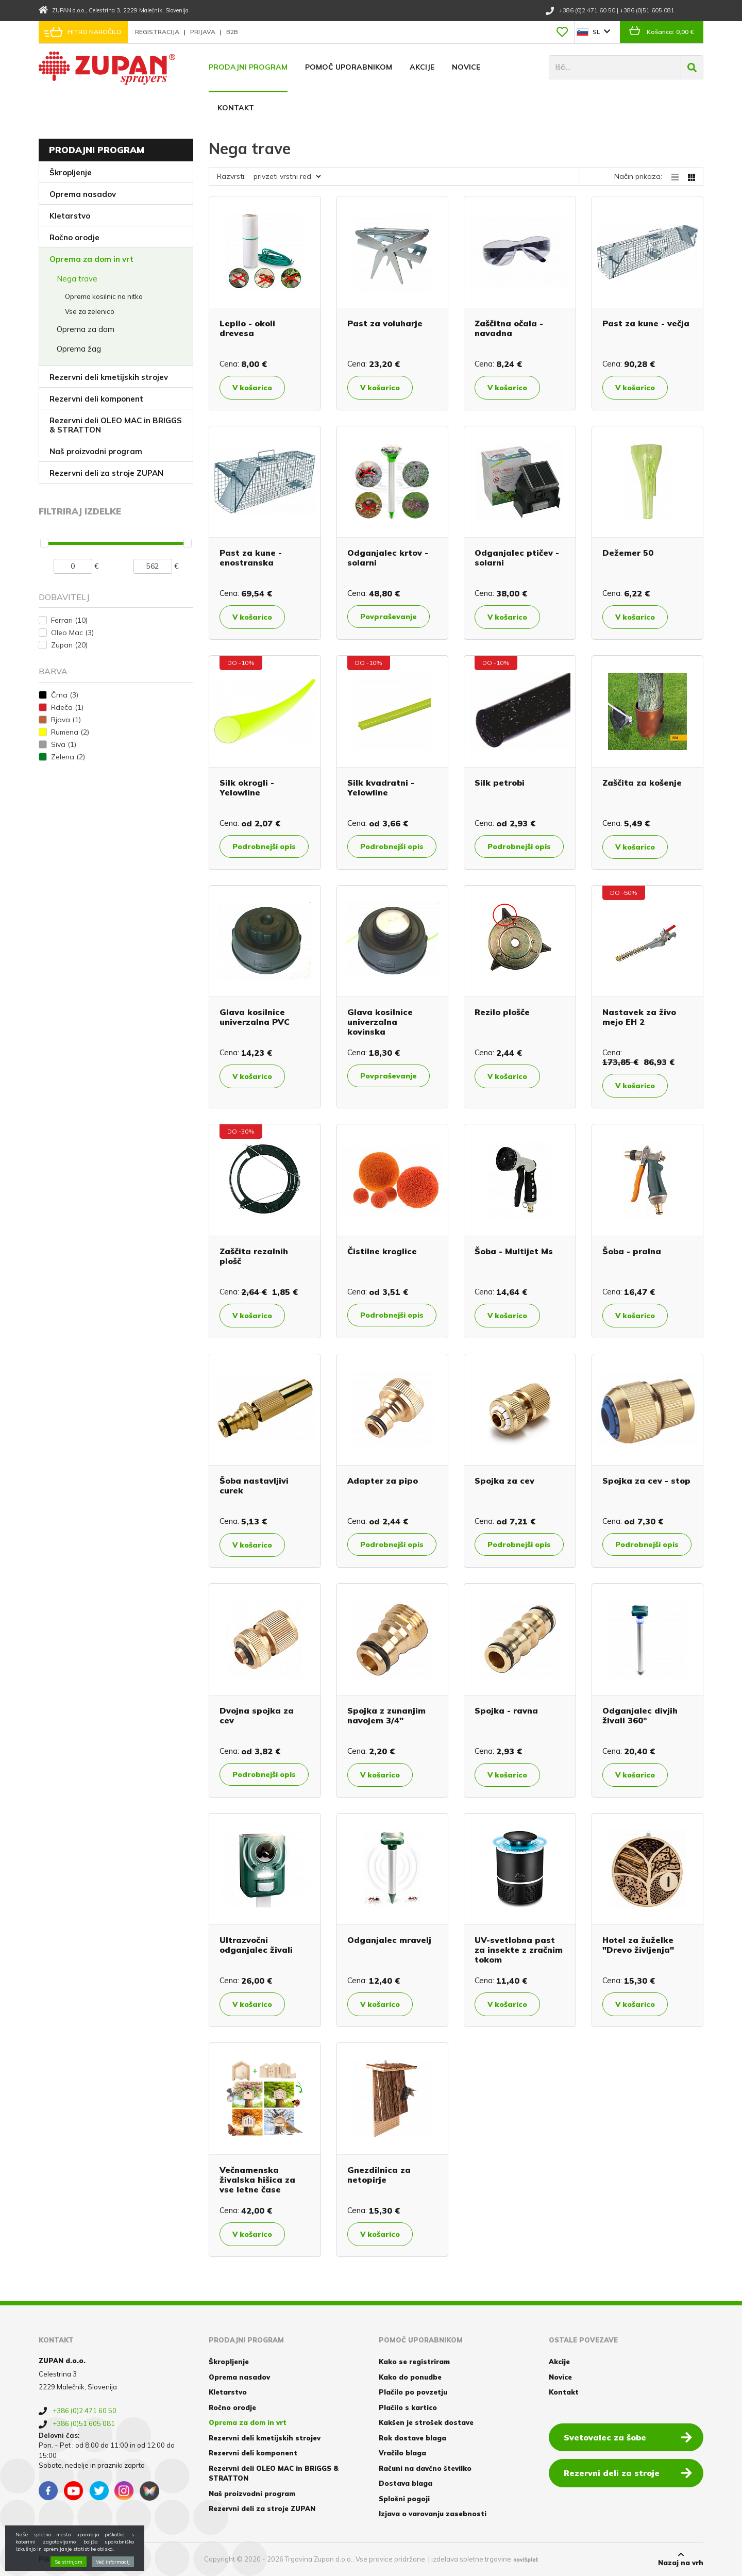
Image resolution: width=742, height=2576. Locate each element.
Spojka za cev (504, 1480)
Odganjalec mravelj (389, 1940)
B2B (232, 32)
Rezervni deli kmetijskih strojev (108, 377)
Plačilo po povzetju (413, 2392)
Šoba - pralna (631, 1251)
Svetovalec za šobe (628, 2436)
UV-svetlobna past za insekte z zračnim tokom (519, 1950)
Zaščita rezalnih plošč (254, 1256)
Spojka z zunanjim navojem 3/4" (386, 1715)
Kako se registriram (414, 2361)
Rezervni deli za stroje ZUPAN (106, 473)
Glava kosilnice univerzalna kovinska (380, 1022)
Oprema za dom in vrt (91, 259)
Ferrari (69, 620)
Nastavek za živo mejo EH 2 (639, 1017)
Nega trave (77, 279)
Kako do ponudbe (410, 2377)
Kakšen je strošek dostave (426, 2422)
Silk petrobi (500, 782)
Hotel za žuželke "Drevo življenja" (638, 1945)
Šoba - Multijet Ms (514, 1251)
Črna (64, 695)
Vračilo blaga (402, 2453)
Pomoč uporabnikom (348, 67)
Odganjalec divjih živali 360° (640, 1715)
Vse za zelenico (89, 311)
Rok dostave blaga (412, 2438)
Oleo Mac (72, 632)
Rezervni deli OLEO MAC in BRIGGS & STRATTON (115, 425)
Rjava (66, 719)
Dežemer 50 (627, 552)
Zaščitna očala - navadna (509, 328)
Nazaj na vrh (680, 2559)
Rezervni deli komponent (96, 399)
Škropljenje (70, 172)
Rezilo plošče (502, 1012)
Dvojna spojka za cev (257, 1715)
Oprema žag (79, 349)
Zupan (69, 645)
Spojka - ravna (506, 1710)
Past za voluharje (385, 323)
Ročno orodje (74, 237)
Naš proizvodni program (95, 451)
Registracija (158, 32)
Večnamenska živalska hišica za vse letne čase (257, 2180)
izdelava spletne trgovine (471, 2559)
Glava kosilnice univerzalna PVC (255, 1017)
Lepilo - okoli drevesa (247, 328)
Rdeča (67, 707)
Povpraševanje (388, 616)
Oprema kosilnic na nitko (104, 296)
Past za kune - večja (645, 323)
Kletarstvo (69, 216)
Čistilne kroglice (382, 1251)
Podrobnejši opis (264, 846)
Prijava (203, 32)
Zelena (68, 756)
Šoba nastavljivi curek (254, 1485)
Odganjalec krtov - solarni (387, 557)
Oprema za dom (85, 329)
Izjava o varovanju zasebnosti (432, 2513)
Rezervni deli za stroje (628, 2472)
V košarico (252, 387)
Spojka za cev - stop (646, 1480)
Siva (63, 744)
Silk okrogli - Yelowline (247, 787)
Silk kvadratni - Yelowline (380, 787)
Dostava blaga (405, 2483)
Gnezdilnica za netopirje (379, 2175)
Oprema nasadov (82, 194)
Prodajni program (248, 67)
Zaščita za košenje (642, 782)
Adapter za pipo (382, 1480)
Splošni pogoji (404, 2499)
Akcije (422, 67)
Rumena (70, 732)
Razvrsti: (231, 176)
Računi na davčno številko (425, 2468)
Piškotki (53, 2559)
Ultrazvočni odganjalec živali (256, 1945)
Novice (466, 67)
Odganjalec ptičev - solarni (517, 557)
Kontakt (235, 107)
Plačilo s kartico (408, 2407)
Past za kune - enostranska (251, 557)
